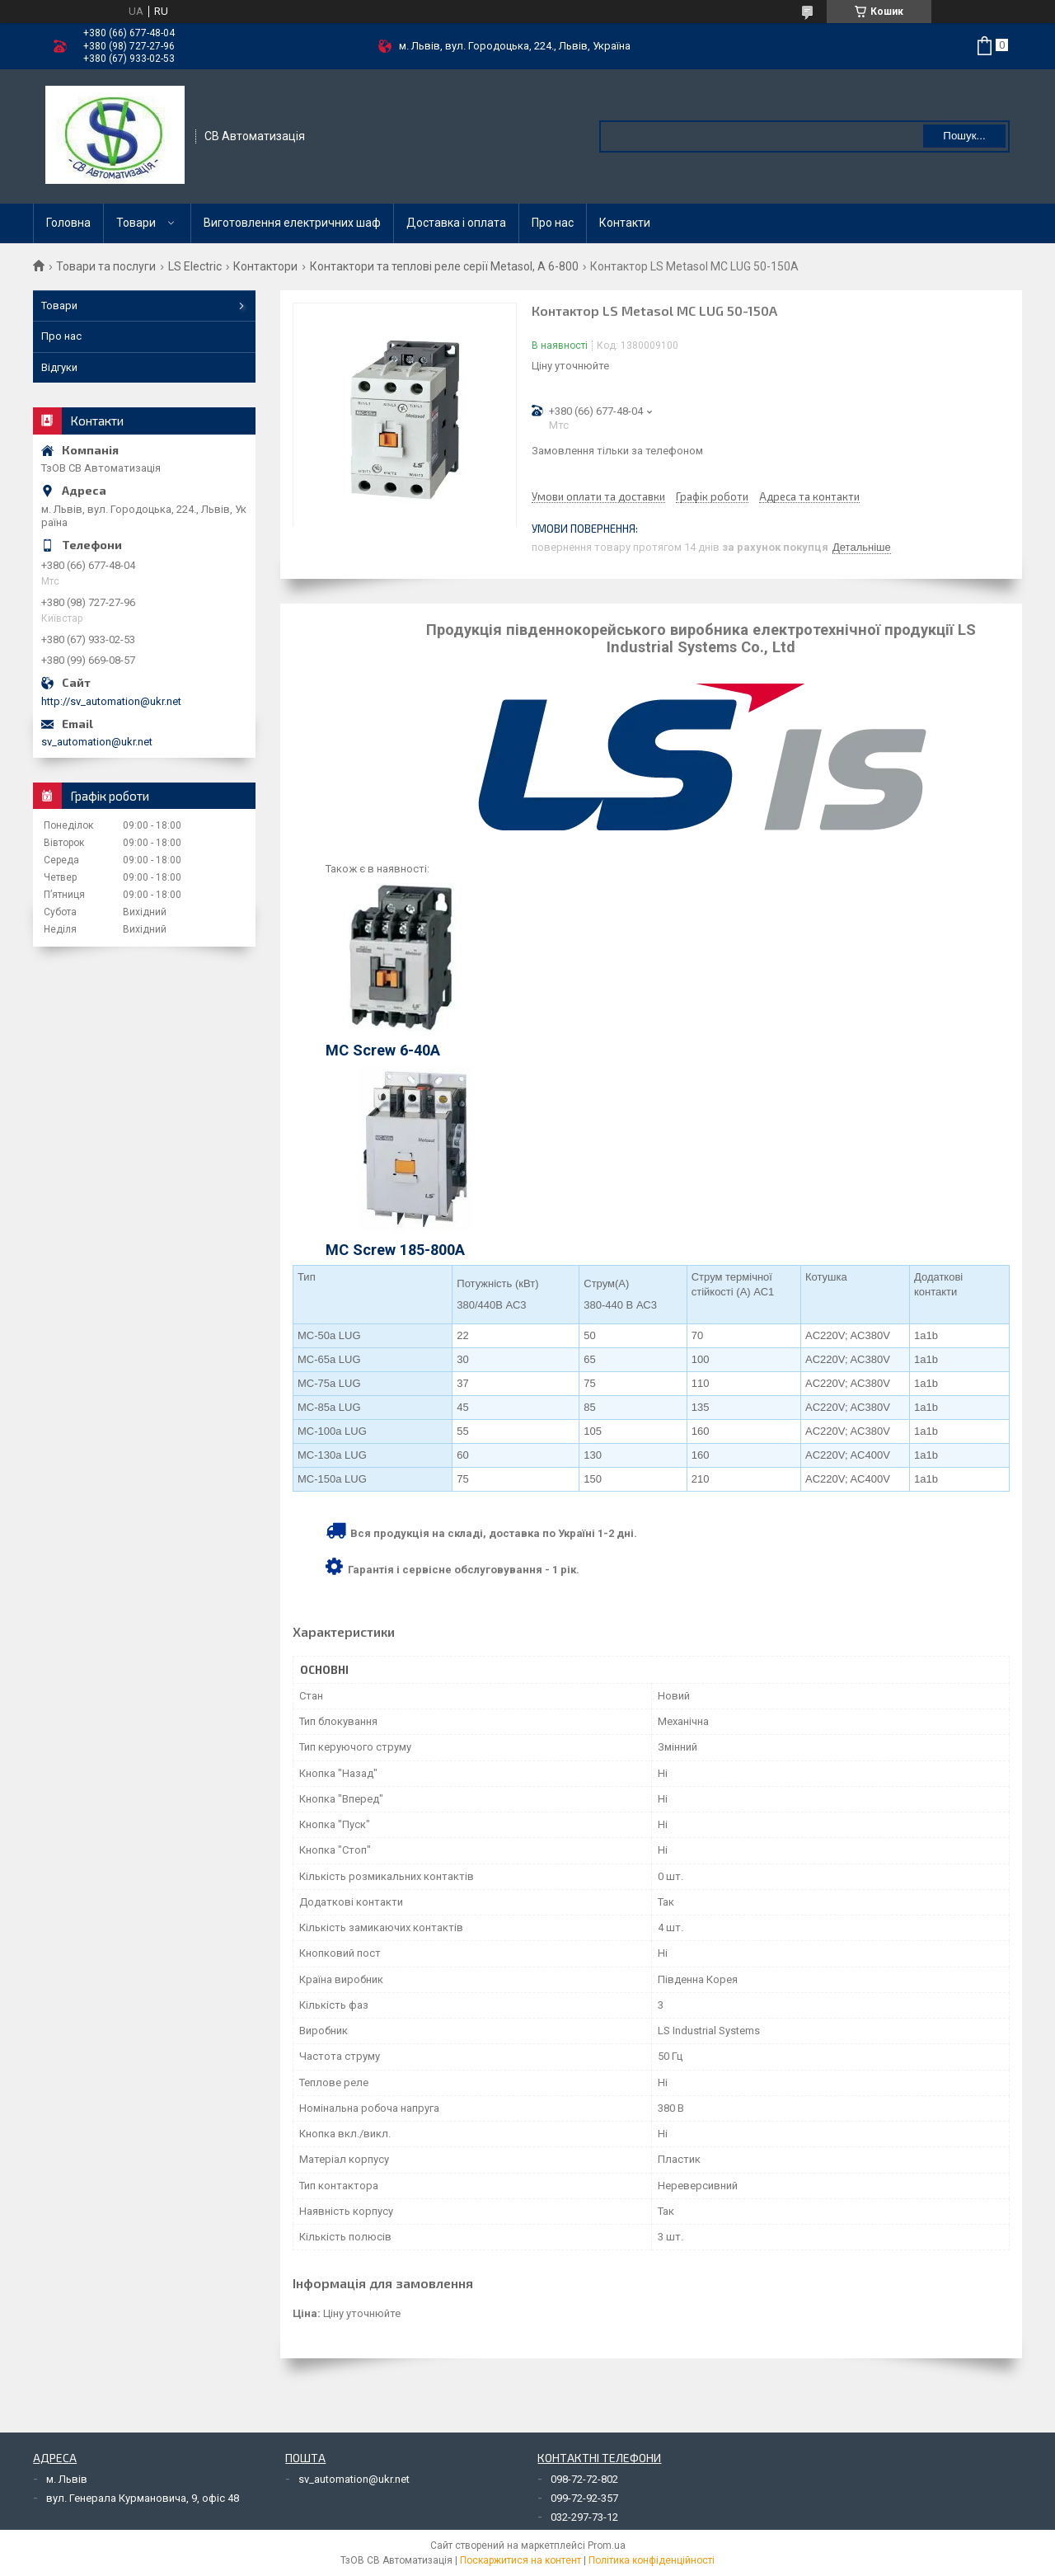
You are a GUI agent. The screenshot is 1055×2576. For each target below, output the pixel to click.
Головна (68, 222)
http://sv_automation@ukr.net (111, 701)
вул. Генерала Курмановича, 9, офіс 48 (142, 2498)
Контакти (624, 222)
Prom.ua (607, 2545)
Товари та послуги (106, 266)
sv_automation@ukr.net (96, 742)
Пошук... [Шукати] (964, 135)
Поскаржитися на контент (520, 2560)
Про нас (553, 222)
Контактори (265, 266)
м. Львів (66, 2479)
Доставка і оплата (456, 222)
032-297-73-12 (584, 2517)
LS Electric (195, 266)
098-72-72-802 (584, 2479)
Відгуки (59, 367)
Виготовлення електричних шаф (292, 222)
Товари (136, 222)
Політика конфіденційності (651, 2560)
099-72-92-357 (584, 2498)
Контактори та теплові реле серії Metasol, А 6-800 (444, 266)
